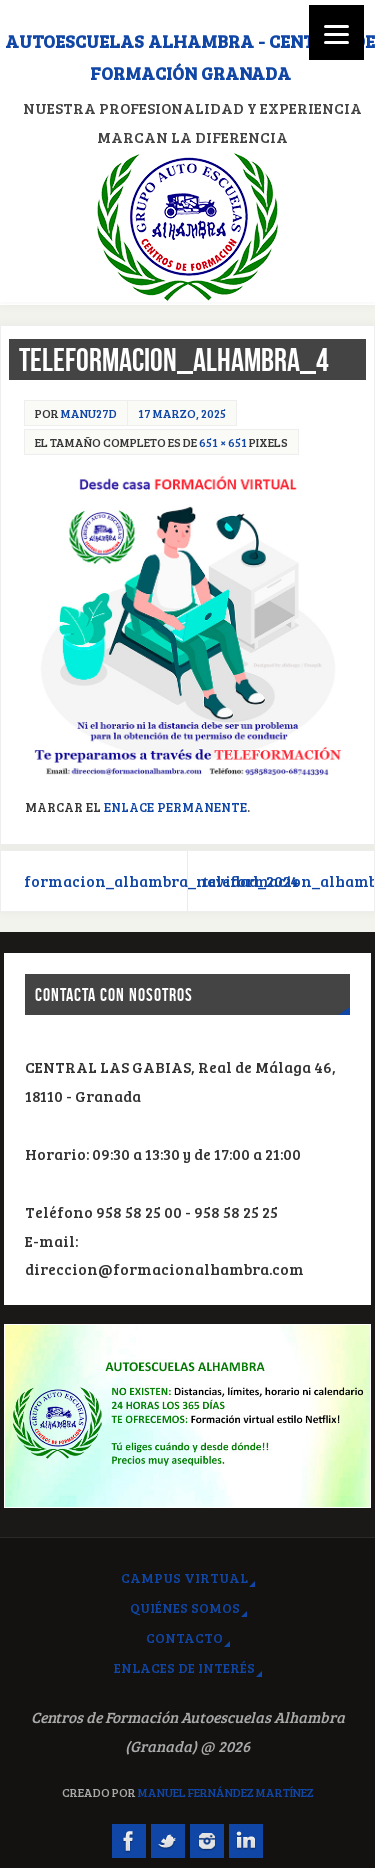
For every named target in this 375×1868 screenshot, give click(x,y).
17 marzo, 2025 (182, 413)
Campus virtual (184, 1577)
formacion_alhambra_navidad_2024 (106, 881)
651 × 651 (223, 442)
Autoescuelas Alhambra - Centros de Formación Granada (190, 57)
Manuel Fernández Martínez (226, 1792)
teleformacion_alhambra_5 (288, 881)
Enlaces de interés (184, 1667)
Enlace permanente (175, 807)
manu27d (89, 413)
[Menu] (336, 32)
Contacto (184, 1637)
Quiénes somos (185, 1607)
